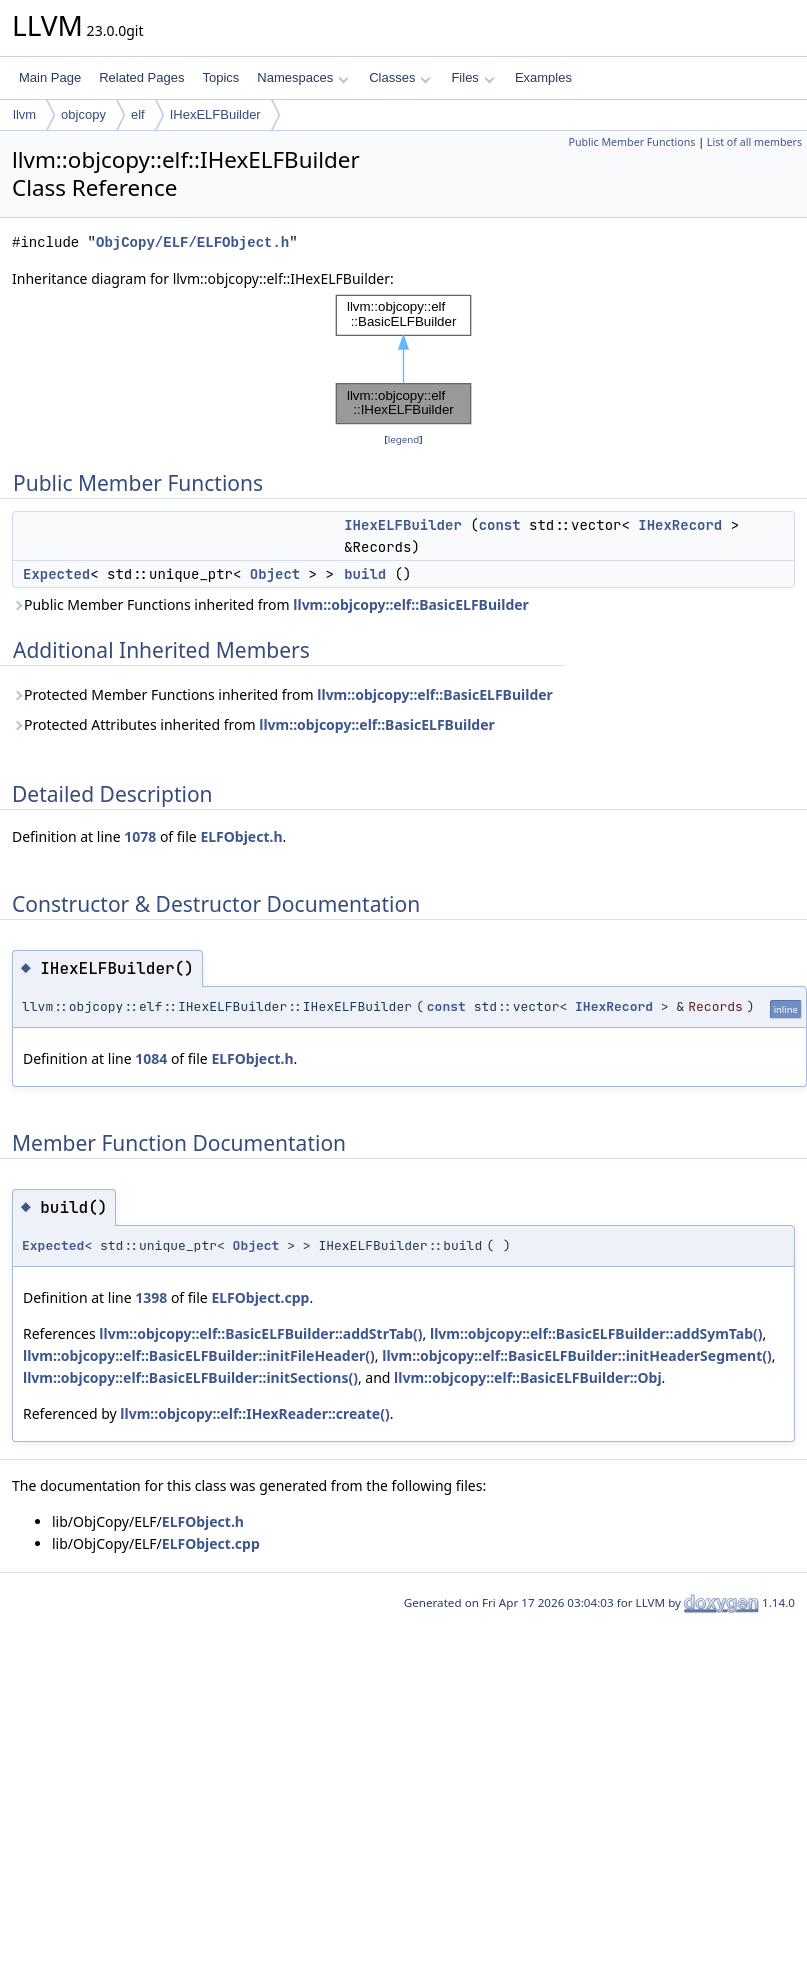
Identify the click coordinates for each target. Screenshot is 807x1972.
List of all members (754, 142)
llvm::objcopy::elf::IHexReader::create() (254, 1413)
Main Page (50, 77)
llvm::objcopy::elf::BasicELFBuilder (411, 604)
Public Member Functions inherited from (270, 604)
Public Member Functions (631, 142)
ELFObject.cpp (260, 1297)
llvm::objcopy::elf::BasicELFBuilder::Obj (528, 1377)
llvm (24, 114)
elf (138, 114)
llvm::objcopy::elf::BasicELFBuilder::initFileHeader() (199, 1355)
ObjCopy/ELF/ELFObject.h (192, 242)
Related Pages (141, 77)
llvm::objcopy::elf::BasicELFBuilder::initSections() (190, 1377)
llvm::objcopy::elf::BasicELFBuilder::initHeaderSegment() (577, 1355)
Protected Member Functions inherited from (282, 694)
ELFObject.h (241, 836)
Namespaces (302, 77)
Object (275, 574)
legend (404, 439)
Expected (56, 574)
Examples (543, 77)
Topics (220, 77)
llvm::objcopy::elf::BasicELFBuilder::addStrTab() (260, 1333)
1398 (151, 1297)
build (365, 574)
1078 (140, 836)
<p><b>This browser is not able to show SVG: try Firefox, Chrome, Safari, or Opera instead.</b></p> (404, 359)
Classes (400, 77)
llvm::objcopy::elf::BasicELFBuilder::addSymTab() (596, 1333)
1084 (151, 1058)
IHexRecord (680, 525)
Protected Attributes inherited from (253, 724)
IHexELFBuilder (215, 114)
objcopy (83, 114)
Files (472, 77)
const (500, 525)
